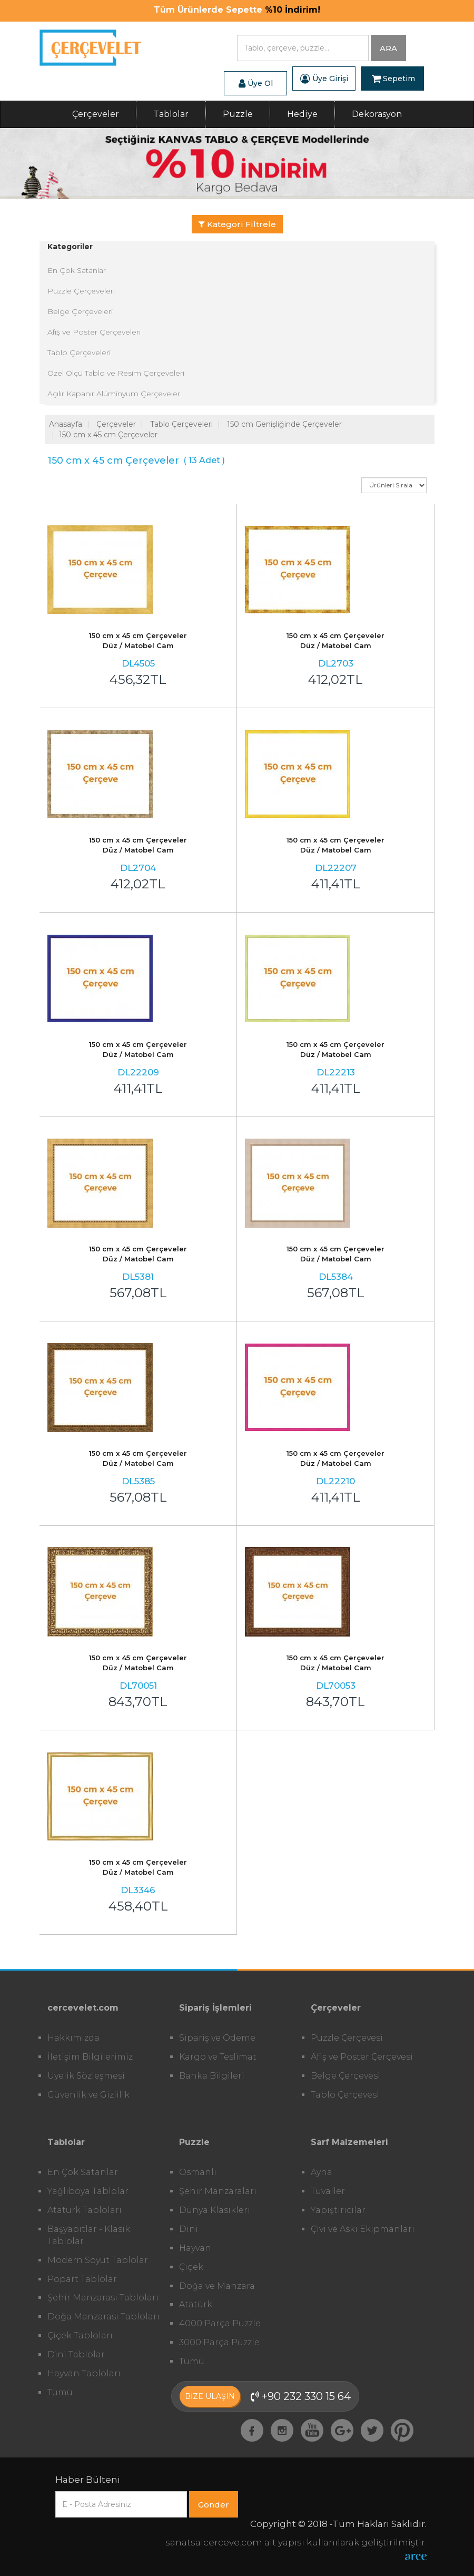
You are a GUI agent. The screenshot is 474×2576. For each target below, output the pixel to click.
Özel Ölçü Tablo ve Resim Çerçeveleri (115, 373)
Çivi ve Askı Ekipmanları (362, 2229)
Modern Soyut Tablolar (97, 2260)
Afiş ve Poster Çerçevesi (362, 2057)
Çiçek (191, 2267)
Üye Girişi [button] (324, 78)
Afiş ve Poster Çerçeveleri (94, 332)
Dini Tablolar (76, 2354)
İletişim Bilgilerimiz (90, 2057)
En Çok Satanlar (76, 270)
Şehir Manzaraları (217, 2191)
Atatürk (195, 2304)
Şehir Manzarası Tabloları (103, 2298)
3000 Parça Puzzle (219, 2342)
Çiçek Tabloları (80, 2335)
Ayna (321, 2172)
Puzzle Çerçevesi (347, 2038)
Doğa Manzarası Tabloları (103, 2316)
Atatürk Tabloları (84, 2210)
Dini (188, 2229)
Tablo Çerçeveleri (79, 352)
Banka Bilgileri (211, 2076)
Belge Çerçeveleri (80, 311)
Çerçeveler (95, 114)
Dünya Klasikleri (214, 2210)
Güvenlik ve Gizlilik (88, 2095)
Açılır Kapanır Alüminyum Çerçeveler (113, 393)
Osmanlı (197, 2172)
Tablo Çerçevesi (345, 2095)
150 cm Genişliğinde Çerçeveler (284, 424)
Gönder (213, 2505)
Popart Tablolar (82, 2279)
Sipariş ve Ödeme (217, 2038)
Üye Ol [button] (256, 83)
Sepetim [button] (393, 78)
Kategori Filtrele (237, 224)
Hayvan (195, 2248)
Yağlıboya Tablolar (88, 2191)
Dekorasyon (377, 114)
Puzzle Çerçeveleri (81, 291)
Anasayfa (65, 424)
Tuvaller (328, 2191)
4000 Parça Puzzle (220, 2323)
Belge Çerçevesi (345, 2076)
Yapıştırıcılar (338, 2210)
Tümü (60, 2392)
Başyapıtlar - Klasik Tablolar (88, 2235)
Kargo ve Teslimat (217, 2057)
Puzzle (238, 114)
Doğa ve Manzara (217, 2286)
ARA (388, 48)
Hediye (302, 114)
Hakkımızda (73, 2038)
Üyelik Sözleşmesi (86, 2076)
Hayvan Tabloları (84, 2373)
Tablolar (171, 114)
